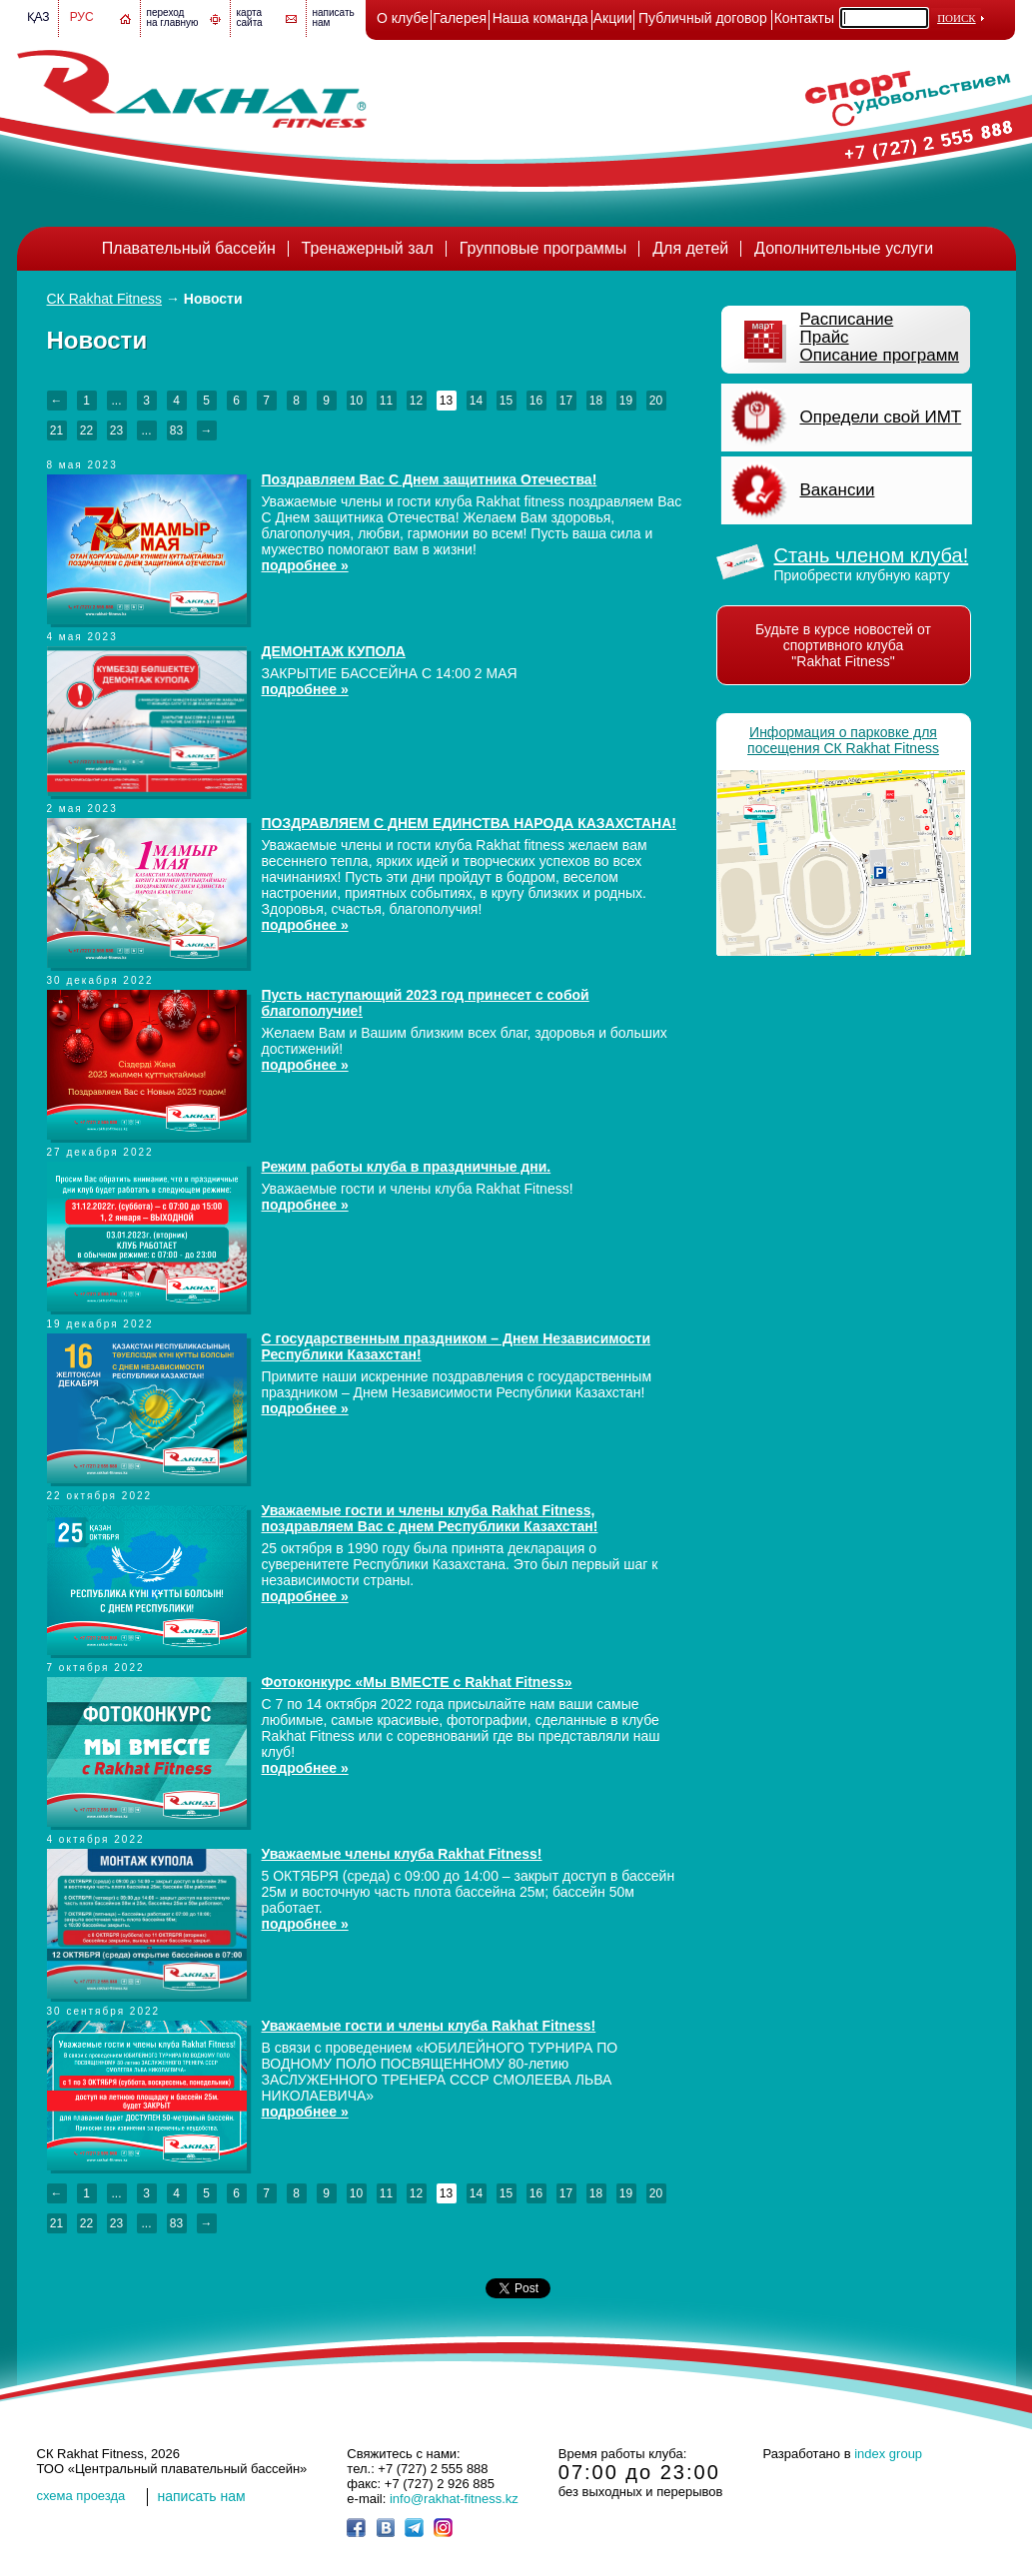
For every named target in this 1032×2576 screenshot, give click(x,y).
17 (565, 401)
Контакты (804, 18)
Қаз (38, 17)
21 (56, 430)
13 (446, 401)
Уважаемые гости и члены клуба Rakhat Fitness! (429, 2026)
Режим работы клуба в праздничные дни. (406, 1167)
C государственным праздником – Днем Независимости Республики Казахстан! (456, 1346)
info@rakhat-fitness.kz (454, 2498)
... (116, 401)
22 (86, 430)
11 (386, 401)
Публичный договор (702, 18)
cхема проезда (81, 2495)
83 (176, 430)
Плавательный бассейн (189, 248)
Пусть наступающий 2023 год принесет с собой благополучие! (425, 1003)
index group (888, 2453)
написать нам (202, 2496)
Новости (213, 299)
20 (655, 401)
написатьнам (334, 17)
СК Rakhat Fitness (105, 299)
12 (416, 401)
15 (506, 401)
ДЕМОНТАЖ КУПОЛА (334, 651)
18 (595, 401)
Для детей (690, 248)
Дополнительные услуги (843, 248)
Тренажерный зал (368, 248)
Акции (612, 18)
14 (476, 401)
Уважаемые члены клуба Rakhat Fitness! (402, 1854)
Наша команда (540, 18)
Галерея (460, 18)
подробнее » (305, 565)
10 (356, 401)
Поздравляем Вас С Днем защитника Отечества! (429, 479)
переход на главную (173, 17)
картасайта (250, 17)
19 (625, 401)
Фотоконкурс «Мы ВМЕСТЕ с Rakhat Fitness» (417, 1682)
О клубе (403, 18)
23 (116, 430)
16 (535, 401)
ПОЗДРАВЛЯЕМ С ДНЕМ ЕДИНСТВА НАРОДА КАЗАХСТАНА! (469, 823)
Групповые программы (543, 248)
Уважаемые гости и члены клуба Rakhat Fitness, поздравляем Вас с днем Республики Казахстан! (430, 1518)
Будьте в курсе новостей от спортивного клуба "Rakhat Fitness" (843, 645)
